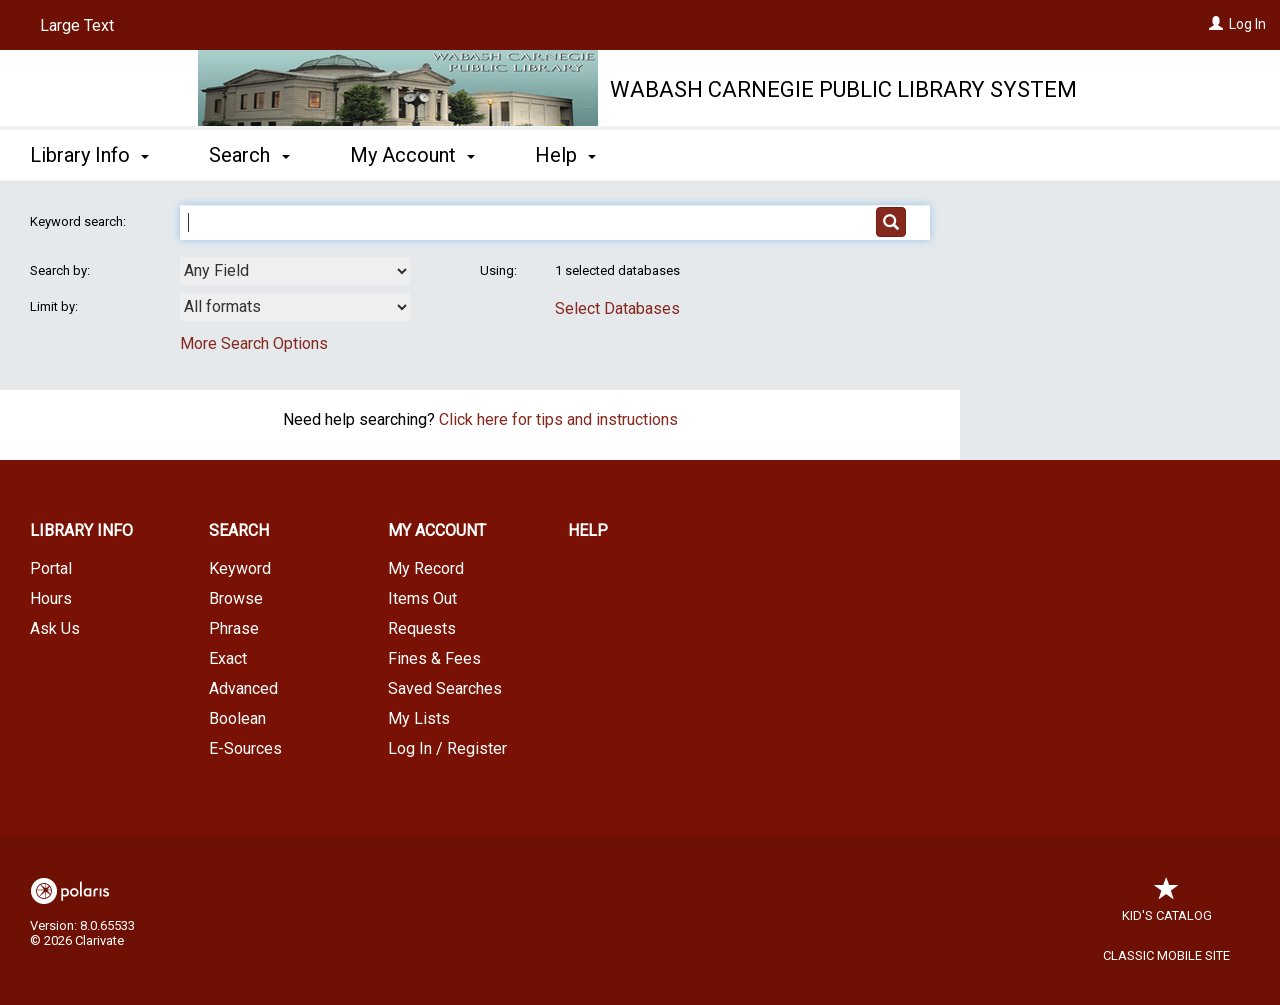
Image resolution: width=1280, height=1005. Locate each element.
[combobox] (295, 271)
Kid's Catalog (1167, 905)
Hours (51, 598)
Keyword (240, 568)
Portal (51, 568)
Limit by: (55, 306)
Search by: (61, 270)
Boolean (237, 718)
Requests (422, 628)
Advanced (243, 688)
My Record (426, 568)
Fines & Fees (434, 658)
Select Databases (617, 308)
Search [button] (249, 155)
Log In (1247, 24)
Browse (236, 598)
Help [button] (565, 155)
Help (588, 530)
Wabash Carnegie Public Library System (843, 89)
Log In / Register (447, 748)
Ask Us (55, 628)
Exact (228, 658)
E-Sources (245, 748)
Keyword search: (79, 221)
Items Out (422, 598)
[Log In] (1216, 24)
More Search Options (254, 343)
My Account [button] (412, 155)
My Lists (419, 718)
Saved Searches (445, 688)
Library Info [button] (89, 155)
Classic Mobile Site (1166, 955)
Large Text (77, 25)
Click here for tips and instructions (558, 419)
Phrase (234, 628)
